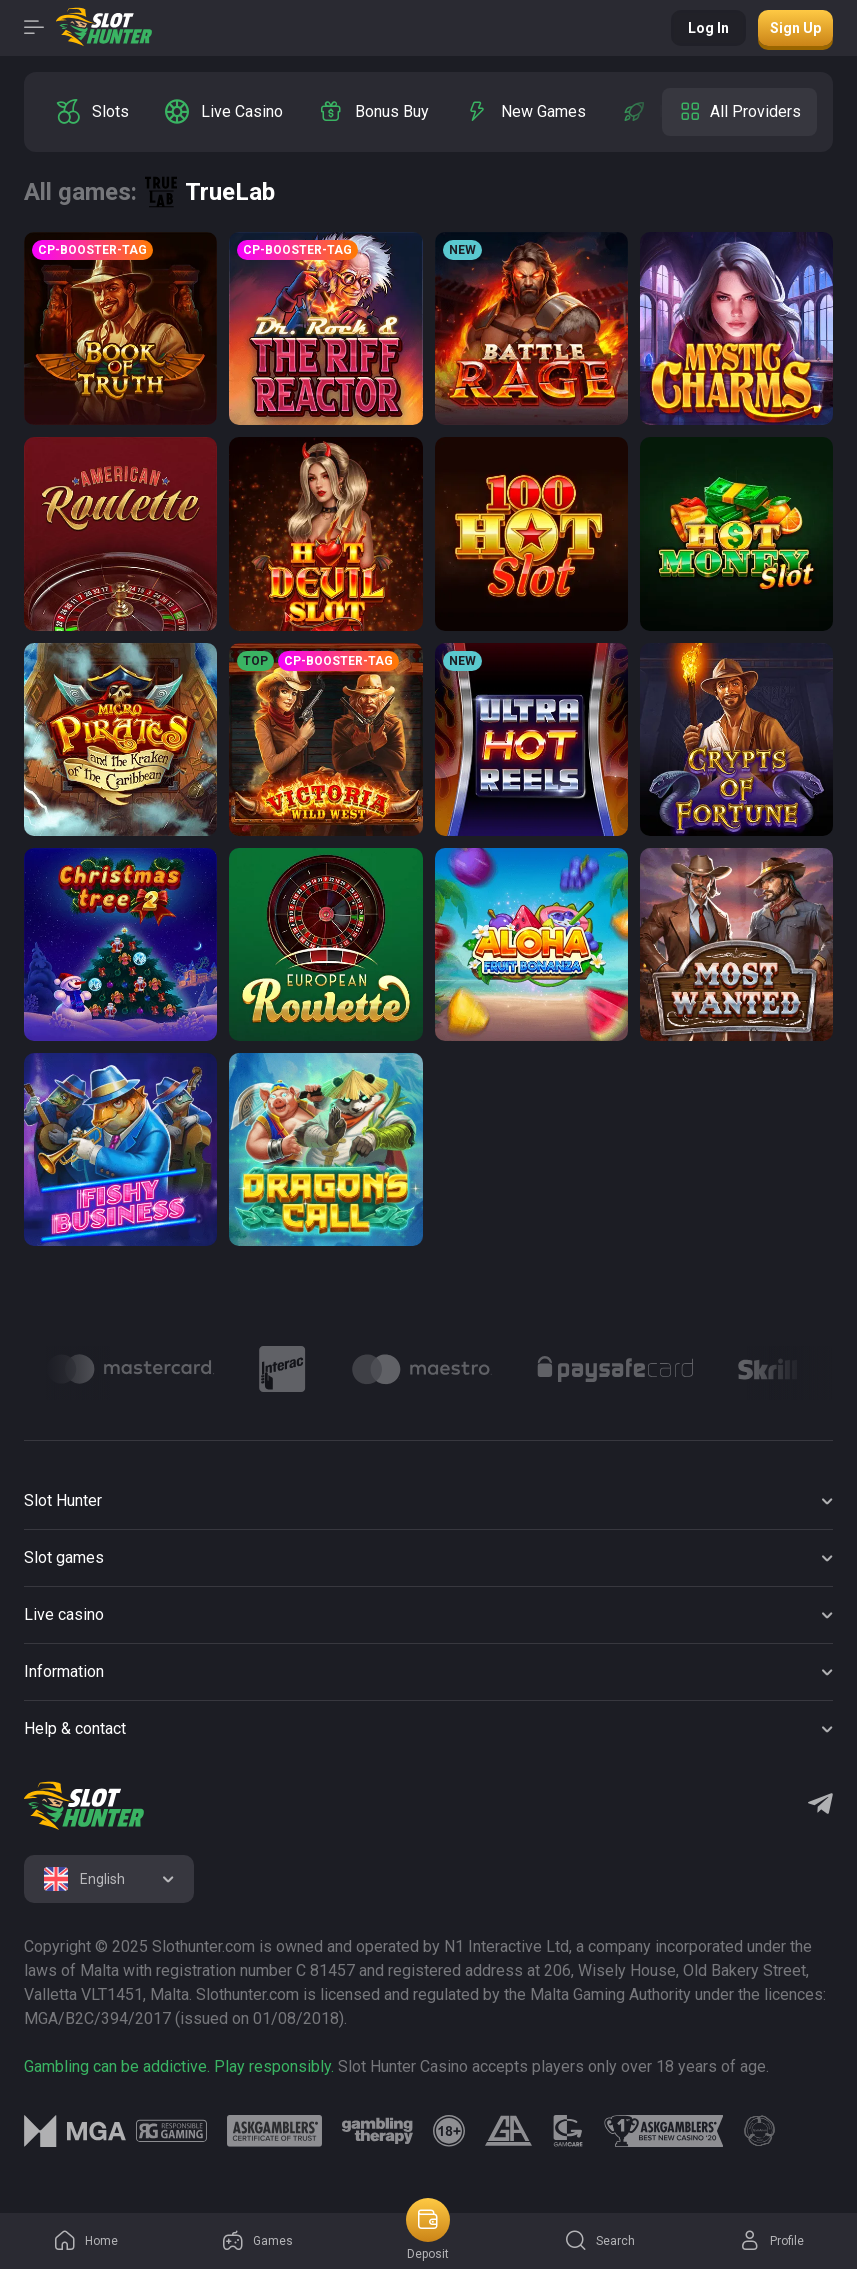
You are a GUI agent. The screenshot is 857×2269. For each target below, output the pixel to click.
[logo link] (171, 2131)
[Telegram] (820, 1806)
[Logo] (130, 1369)
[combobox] (109, 1879)
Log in (708, 28)
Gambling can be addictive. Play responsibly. (179, 2066)
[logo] (84, 1806)
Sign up (795, 28)
